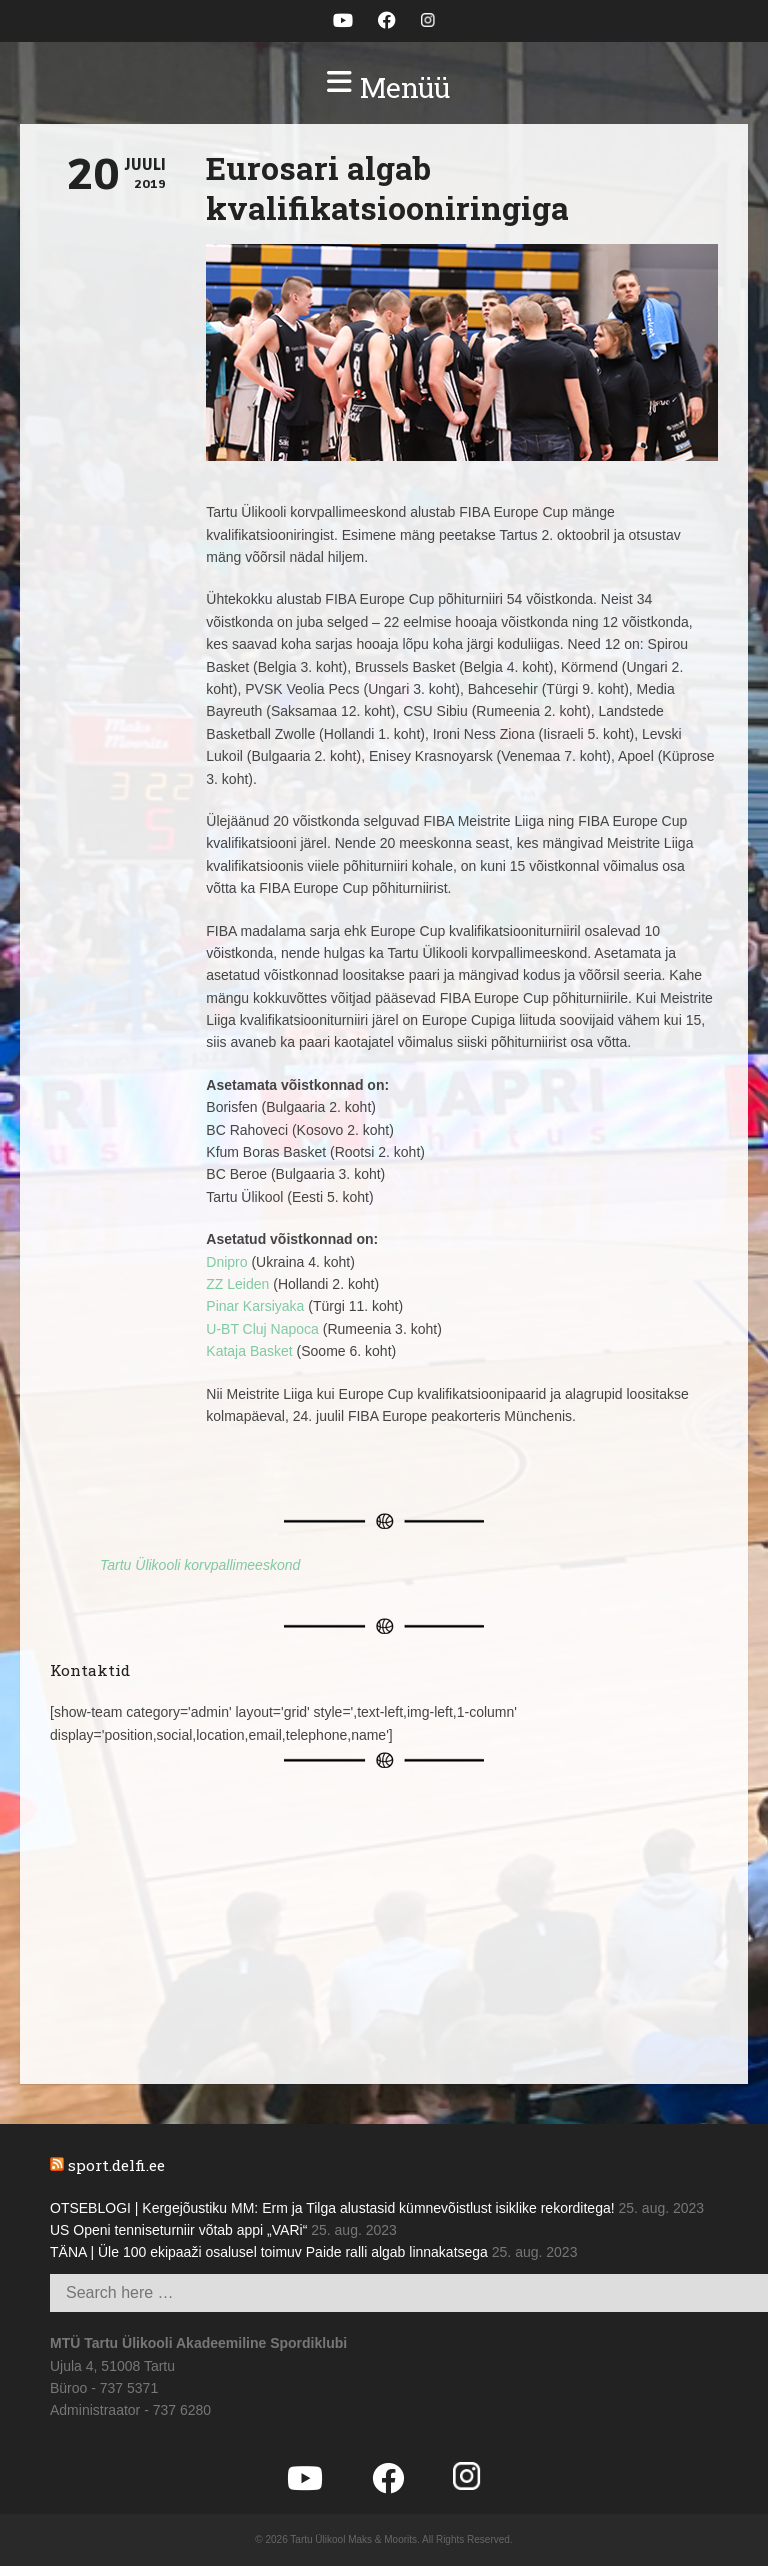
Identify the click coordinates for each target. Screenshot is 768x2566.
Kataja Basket (249, 1351)
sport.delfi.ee (116, 2165)
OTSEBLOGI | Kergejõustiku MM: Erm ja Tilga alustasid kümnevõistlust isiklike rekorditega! (332, 2208)
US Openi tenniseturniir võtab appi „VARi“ (178, 2230)
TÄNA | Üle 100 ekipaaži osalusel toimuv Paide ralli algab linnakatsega (269, 2252)
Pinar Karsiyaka (255, 1306)
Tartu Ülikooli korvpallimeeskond (200, 1565)
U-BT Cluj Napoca (262, 1329)
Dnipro (226, 1262)
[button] (384, 88)
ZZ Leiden (237, 1284)
